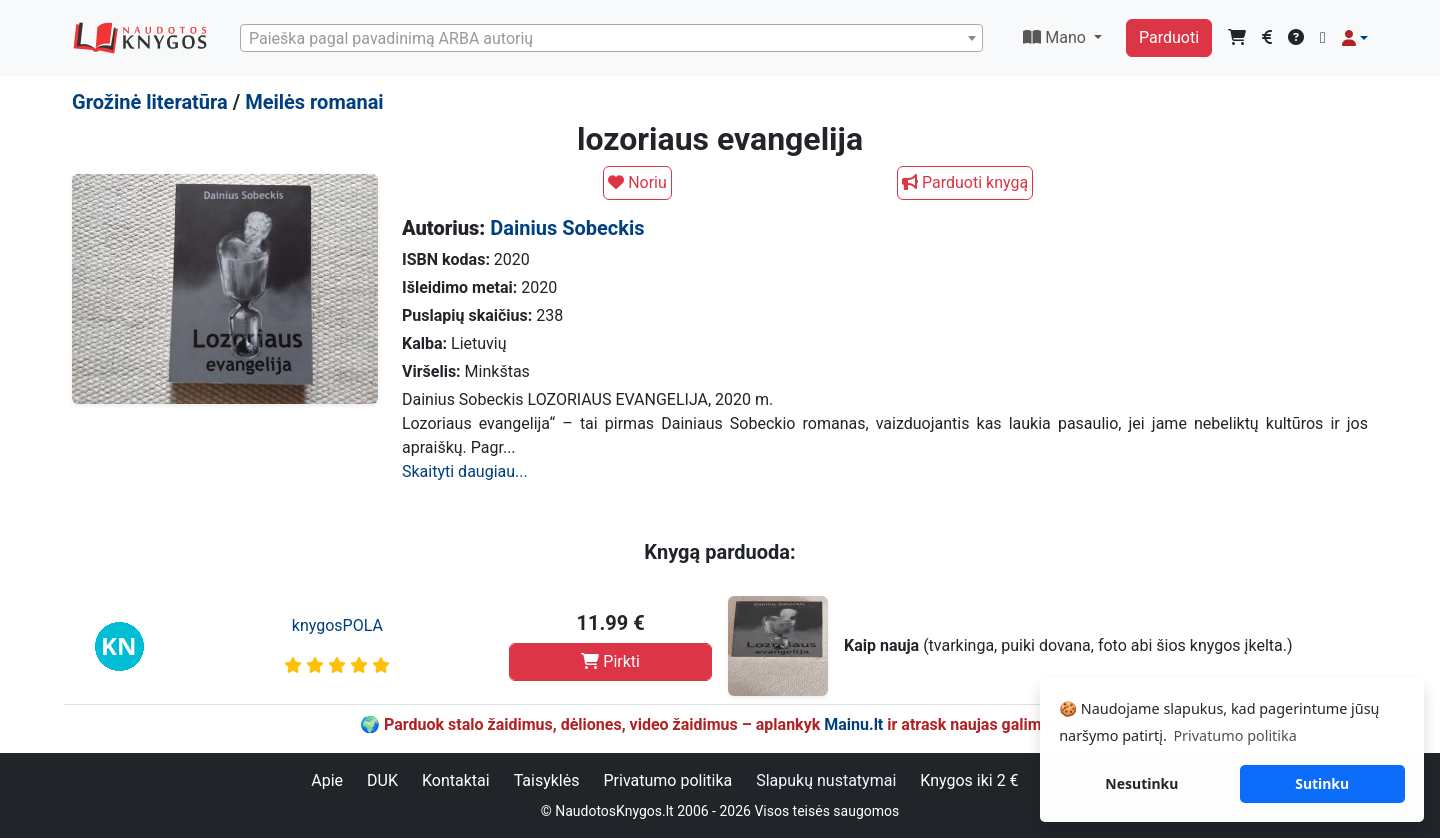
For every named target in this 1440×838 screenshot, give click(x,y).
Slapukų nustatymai (826, 780)
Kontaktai (456, 780)
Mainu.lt (853, 724)
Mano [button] (1056, 37)
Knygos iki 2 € (969, 780)
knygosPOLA (337, 625)
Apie (327, 780)
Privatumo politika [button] (1234, 735)
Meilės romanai (314, 102)
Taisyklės (547, 780)
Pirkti (610, 661)
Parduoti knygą (965, 182)
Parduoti (1169, 37)
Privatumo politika (667, 780)
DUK (382, 780)
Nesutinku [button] (1141, 783)
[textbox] (611, 39)
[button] (1355, 38)
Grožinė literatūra (150, 102)
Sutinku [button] (1322, 783)
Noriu (637, 182)
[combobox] (611, 38)
